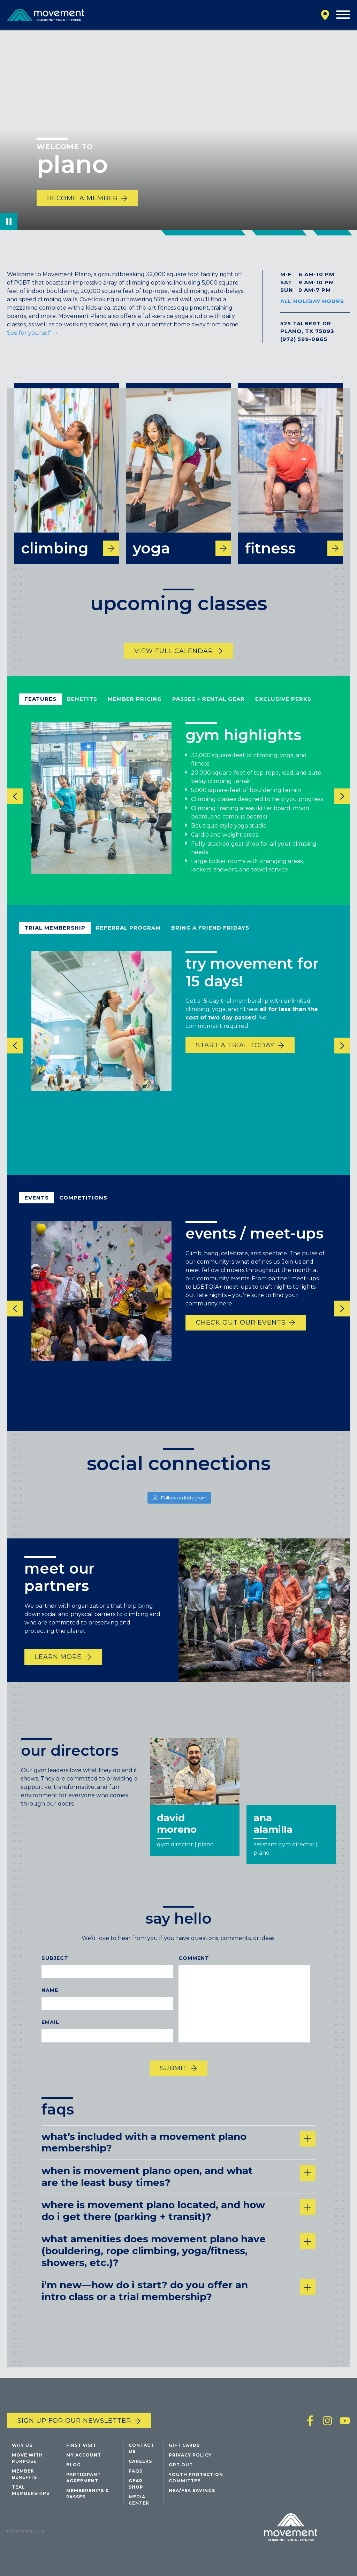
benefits (82, 708)
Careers (140, 2461)
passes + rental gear (208, 708)
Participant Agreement (83, 2477)
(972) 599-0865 (303, 339)
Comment (193, 1968)
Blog (73, 2464)
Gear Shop (136, 2484)
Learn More (58, 1666)
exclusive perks (283, 708)
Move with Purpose (27, 2458)
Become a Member (82, 198)
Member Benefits (24, 2474)
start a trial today (235, 1054)
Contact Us (141, 2448)
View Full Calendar (173, 661)
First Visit (81, 2445)
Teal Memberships (31, 2490)
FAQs (136, 2471)
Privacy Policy (190, 2455)
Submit (173, 2078)
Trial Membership (54, 937)
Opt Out (181, 2464)
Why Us (22, 2445)
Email (50, 2032)
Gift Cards (184, 2445)
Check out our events (241, 1332)
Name (49, 2000)
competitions (83, 1207)
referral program (128, 937)
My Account (83, 2455)
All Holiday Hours (312, 301)
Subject (54, 1968)
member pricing (135, 708)
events (36, 1207)
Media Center (139, 2500)
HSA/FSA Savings (192, 2490)
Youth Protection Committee (196, 2477)
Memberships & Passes (87, 2493)
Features (40, 708)
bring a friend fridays (210, 937)
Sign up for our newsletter (74, 2420)
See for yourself (32, 332)
